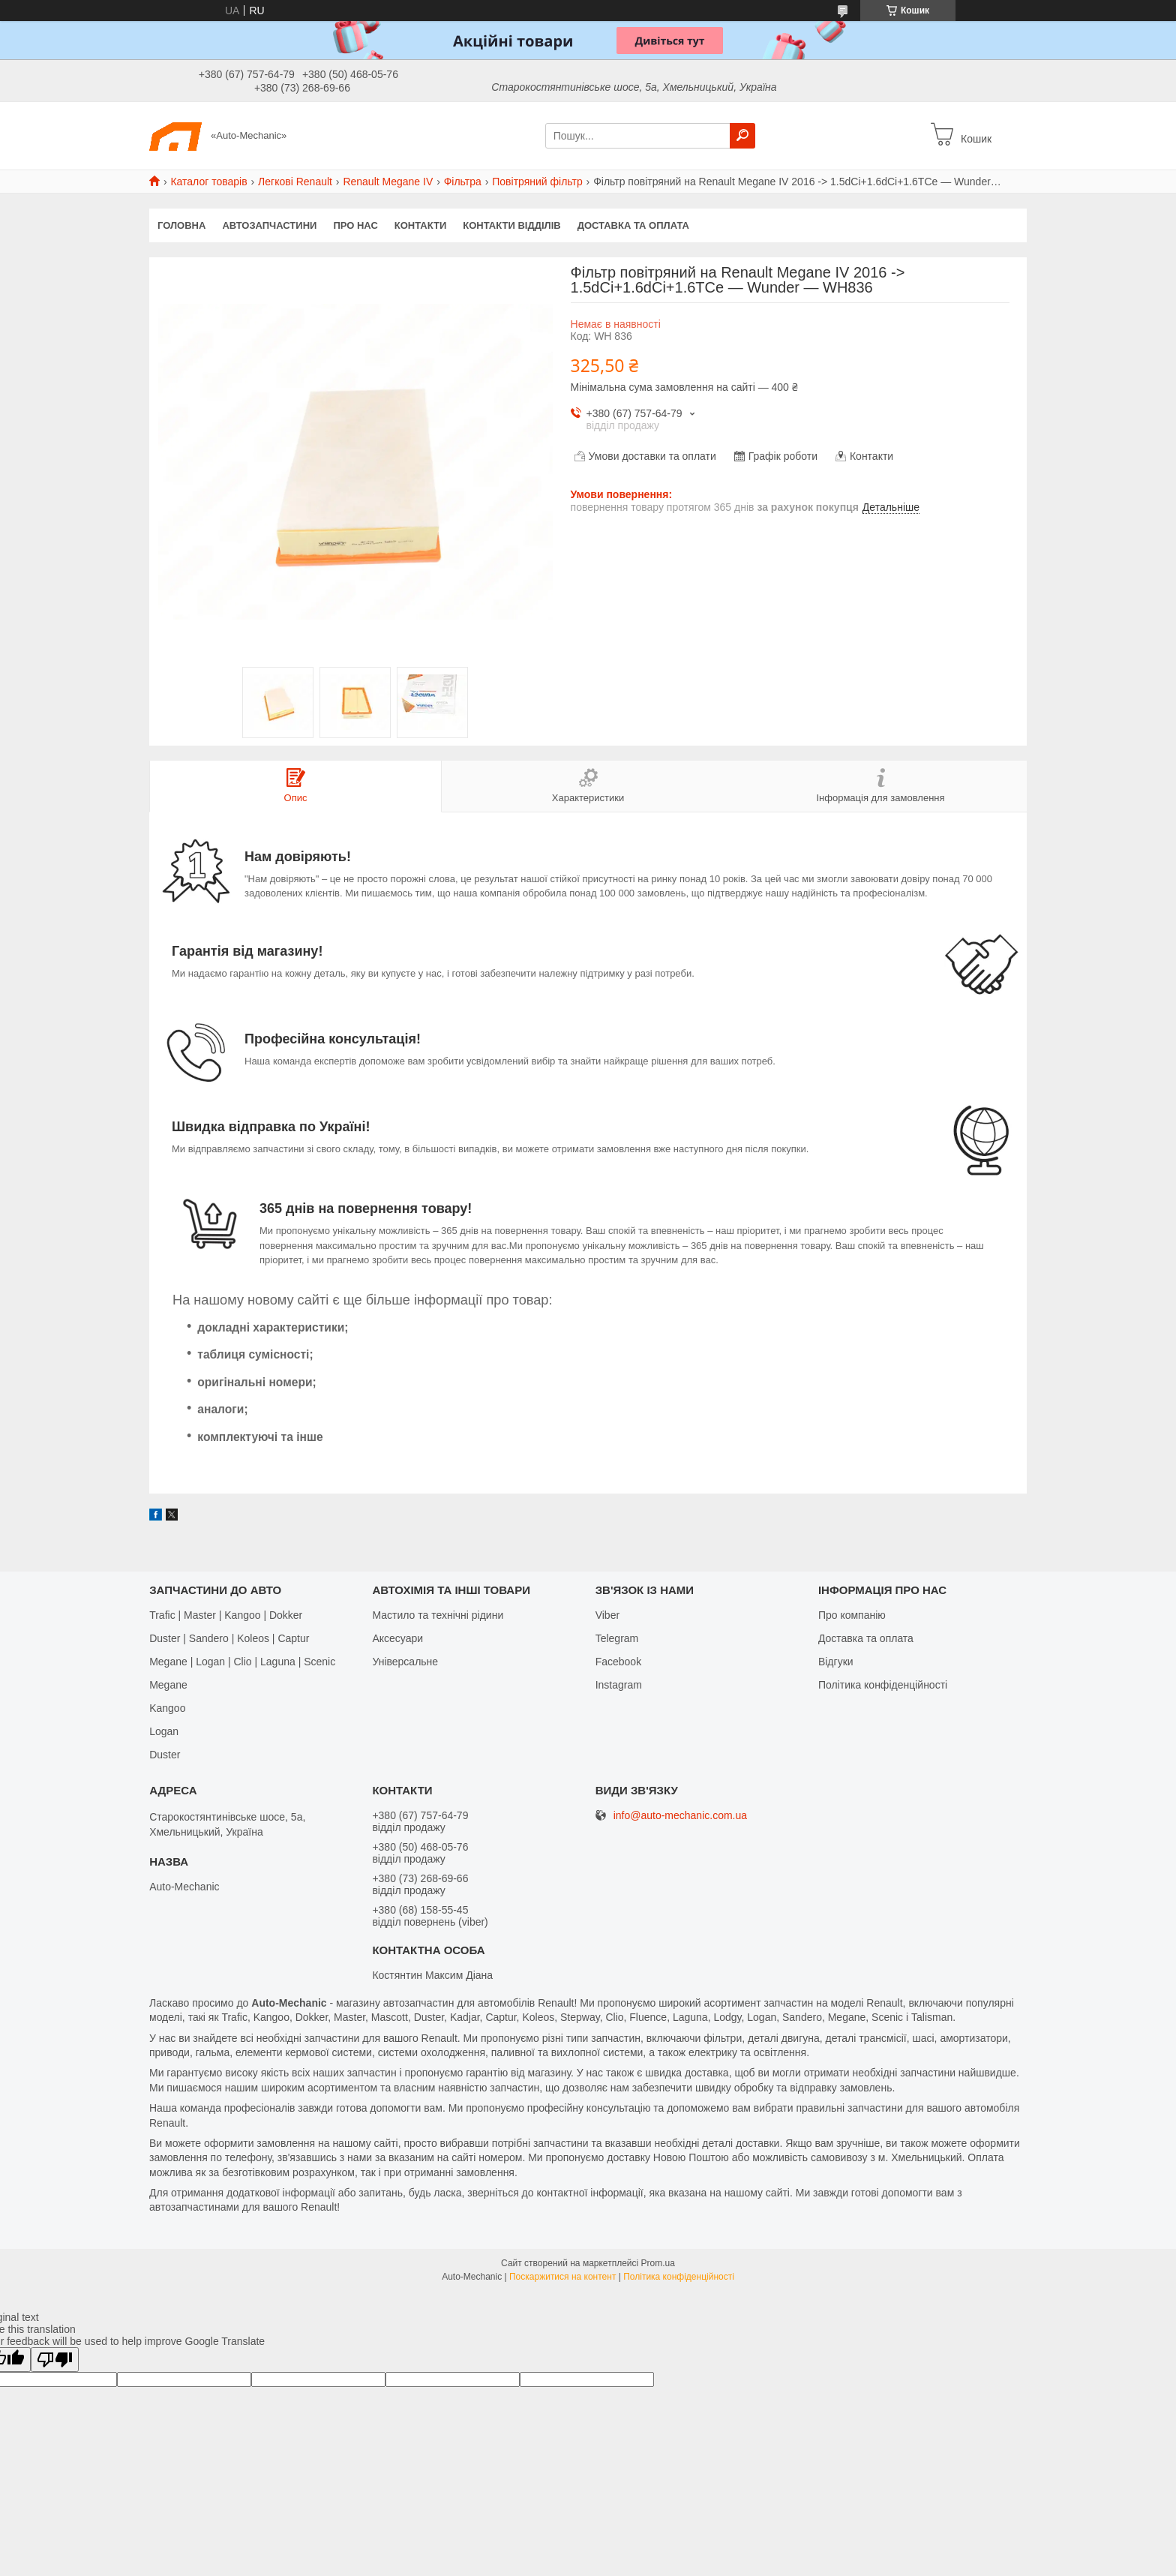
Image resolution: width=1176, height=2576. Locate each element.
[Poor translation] (55, 2359)
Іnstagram (619, 1685)
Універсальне (405, 1662)
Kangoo (167, 1708)
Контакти (420, 225)
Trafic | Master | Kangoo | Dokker (225, 1615)
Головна (182, 225)
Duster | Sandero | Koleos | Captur (229, 1638)
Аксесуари (397, 1638)
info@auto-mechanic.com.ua (680, 1815)
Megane (168, 1685)
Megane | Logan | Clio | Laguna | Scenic (242, 1662)
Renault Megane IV (388, 182)
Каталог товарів (208, 182)
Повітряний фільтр (537, 182)
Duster (164, 1755)
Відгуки (836, 1662)
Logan (163, 1731)
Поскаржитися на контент (562, 2276)
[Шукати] (742, 136)
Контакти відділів (511, 225)
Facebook (618, 1662)
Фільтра (463, 182)
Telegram (617, 1638)
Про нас (355, 225)
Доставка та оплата (633, 225)
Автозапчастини (269, 225)
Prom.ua (658, 2263)
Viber (608, 1615)
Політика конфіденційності (882, 1685)
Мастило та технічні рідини (437, 1615)
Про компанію (852, 1615)
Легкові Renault (295, 182)
